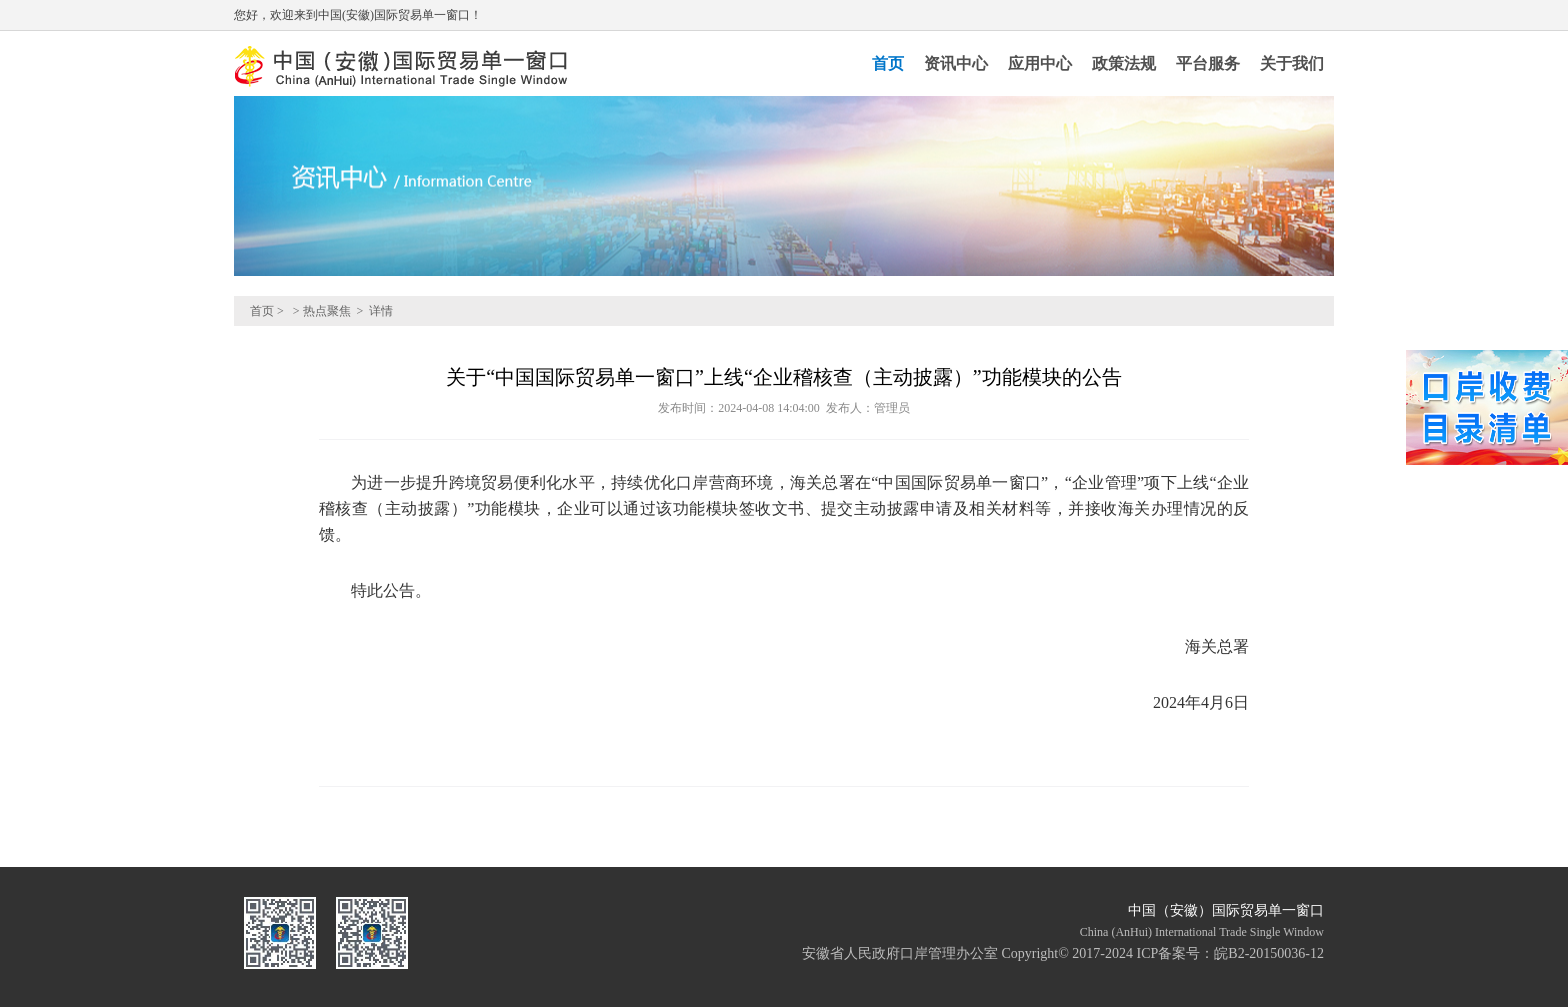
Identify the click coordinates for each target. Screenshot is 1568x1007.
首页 (888, 63)
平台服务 (1208, 63)
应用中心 (1040, 63)
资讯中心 (956, 63)
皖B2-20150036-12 (1269, 953)
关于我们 (1292, 63)
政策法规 (1124, 63)
